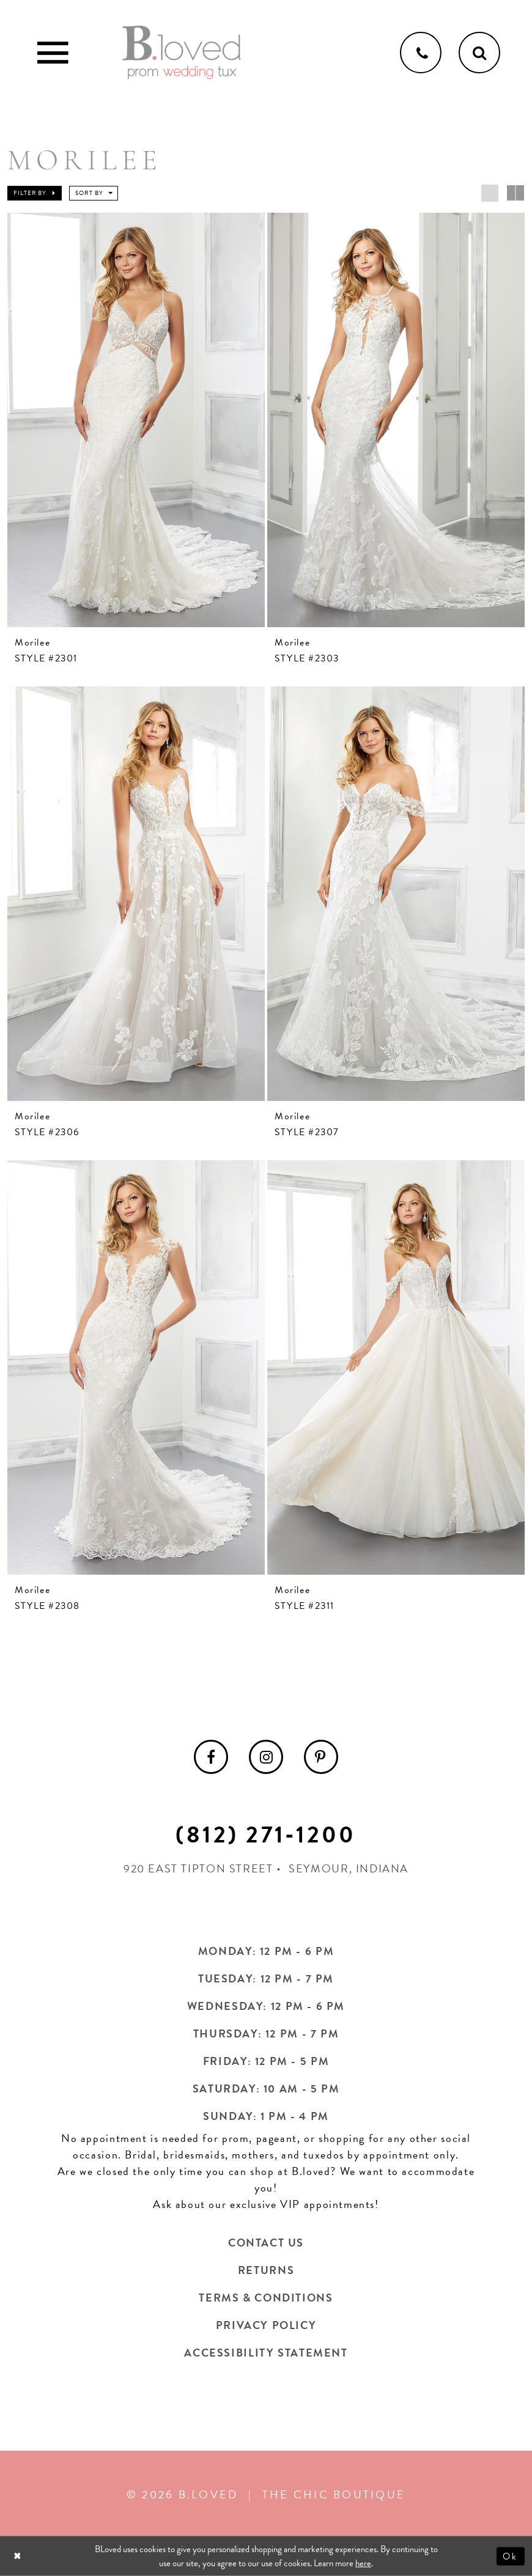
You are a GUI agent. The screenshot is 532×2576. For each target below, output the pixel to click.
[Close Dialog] (18, 2556)
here (363, 2563)
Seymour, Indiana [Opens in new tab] (348, 1868)
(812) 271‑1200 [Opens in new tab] (265, 1834)
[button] (34, 193)
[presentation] (136, 420)
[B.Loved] (181, 52)
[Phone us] (420, 52)
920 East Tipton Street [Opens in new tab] (198, 1868)
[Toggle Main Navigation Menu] (52, 52)
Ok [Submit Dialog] (511, 2556)
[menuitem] (211, 1757)
